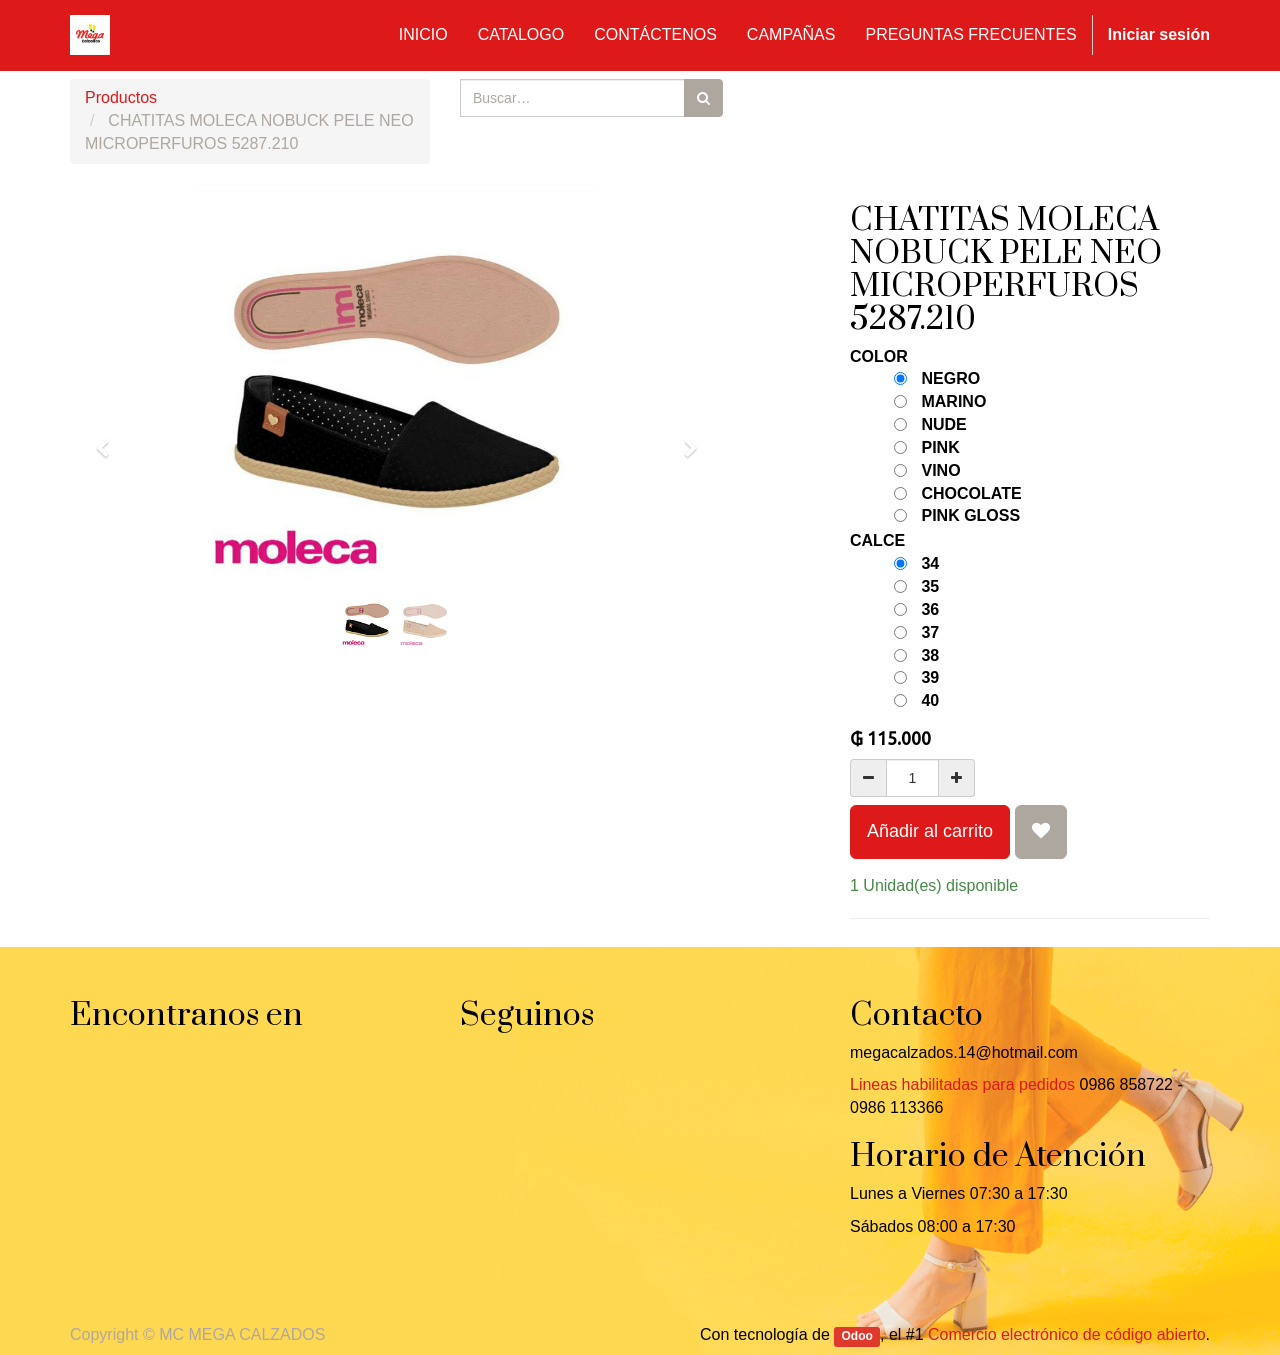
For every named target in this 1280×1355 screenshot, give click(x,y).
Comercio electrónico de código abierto (1066, 1334)
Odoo (857, 1336)
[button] (109, 439)
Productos (121, 97)
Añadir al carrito (930, 831)
